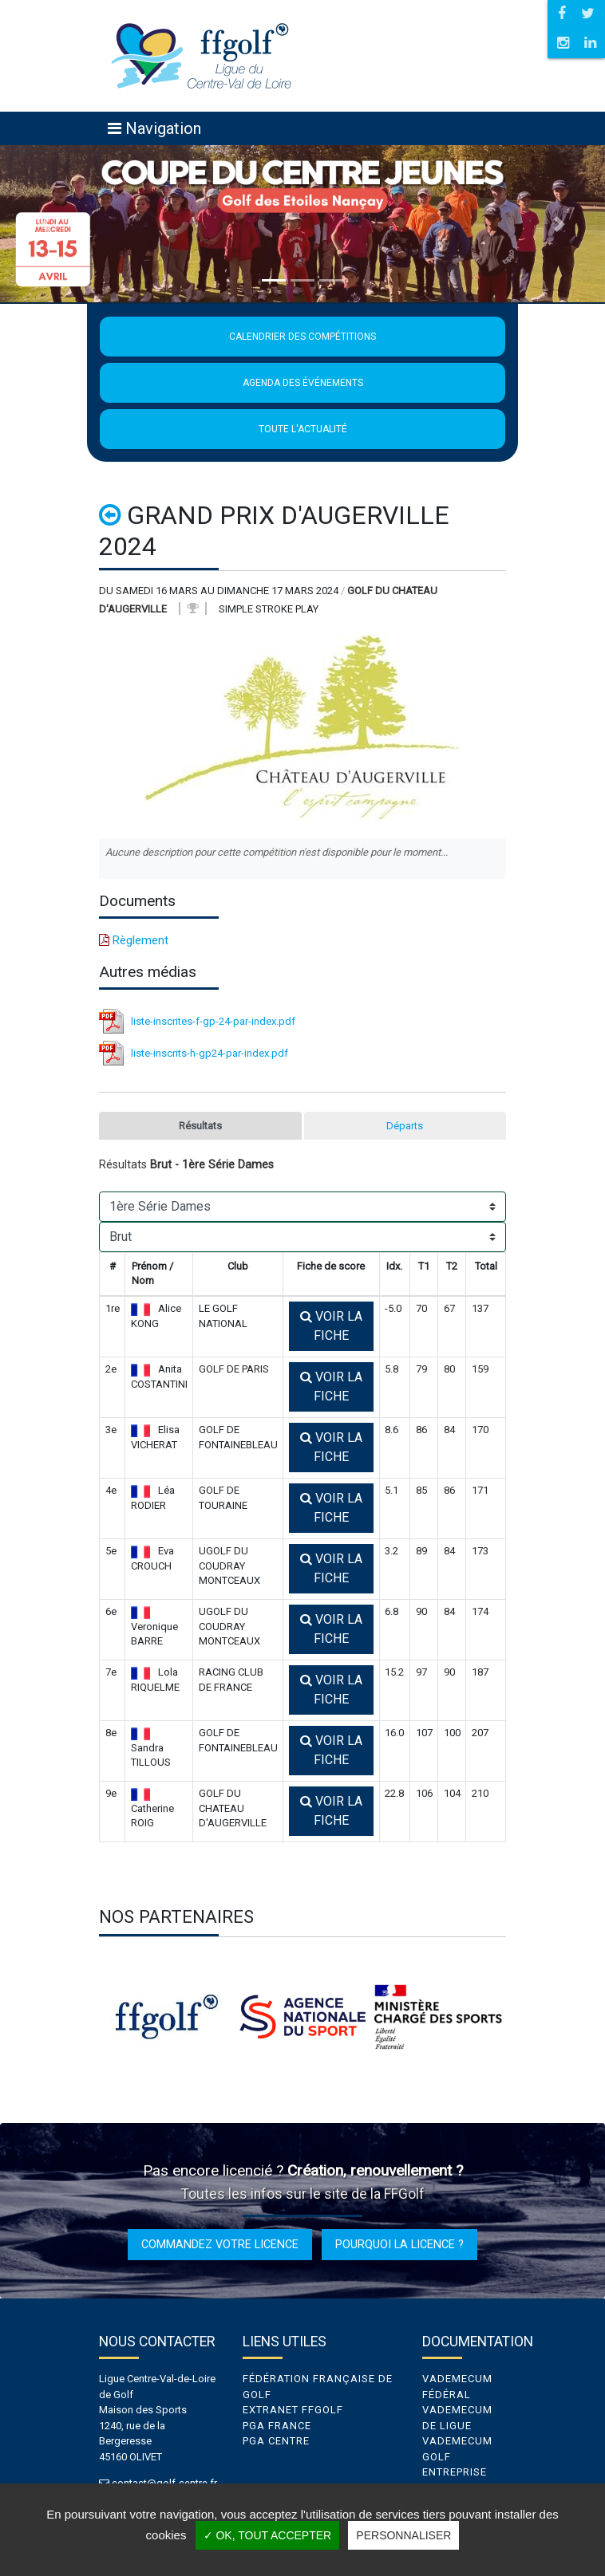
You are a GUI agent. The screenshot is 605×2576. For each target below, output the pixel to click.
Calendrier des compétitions (302, 336)
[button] (45, 223)
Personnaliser (403, 2535)
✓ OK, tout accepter (268, 2535)
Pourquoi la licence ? (399, 2244)
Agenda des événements (303, 382)
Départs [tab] (404, 1126)
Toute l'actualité (303, 429)
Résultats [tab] (200, 1126)
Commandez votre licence (220, 2244)
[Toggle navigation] (154, 128)
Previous (87, 2017)
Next (518, 2017)
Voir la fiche (331, 1326)
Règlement (133, 940)
